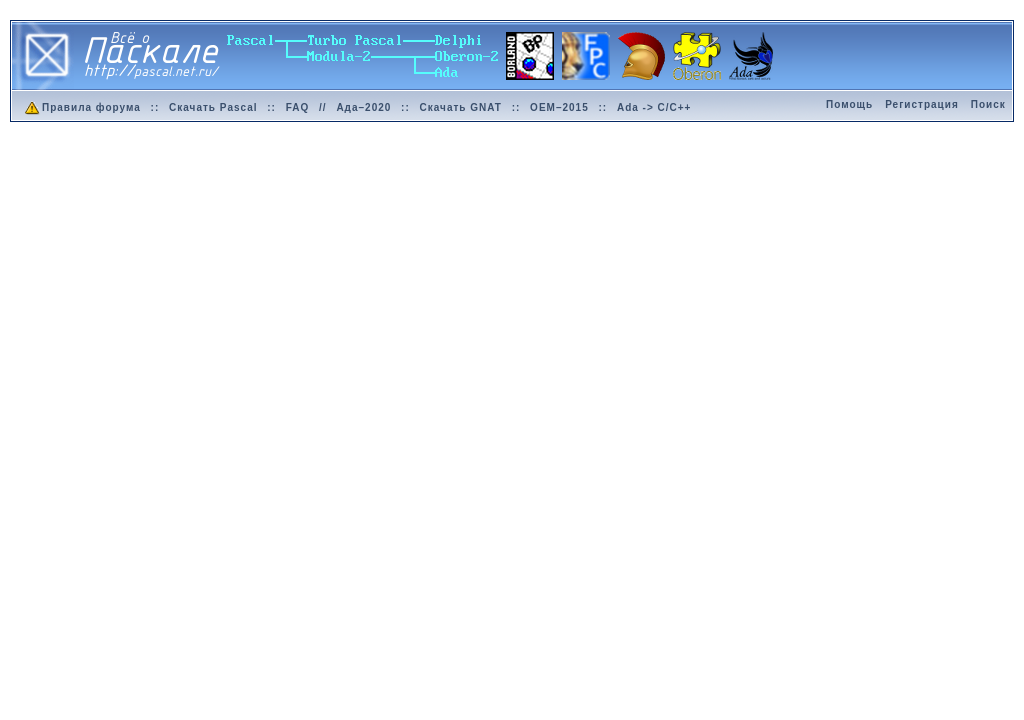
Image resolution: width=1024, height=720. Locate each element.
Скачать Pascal (213, 107)
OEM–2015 (559, 107)
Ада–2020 (363, 107)
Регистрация (922, 104)
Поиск (988, 104)
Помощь (849, 104)
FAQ (298, 107)
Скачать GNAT (461, 107)
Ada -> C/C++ (654, 107)
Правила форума (81, 107)
